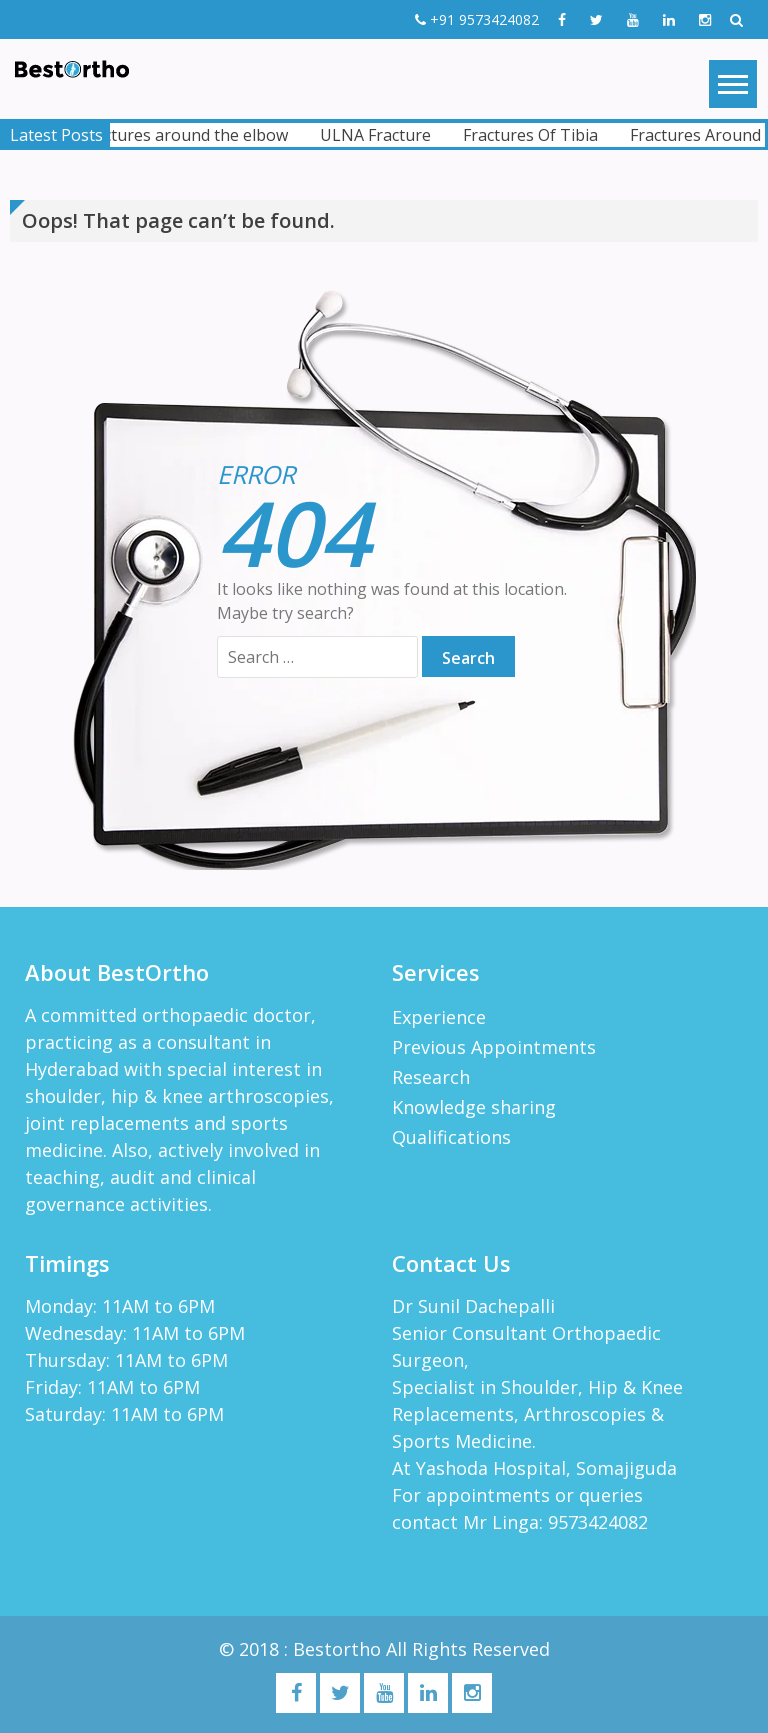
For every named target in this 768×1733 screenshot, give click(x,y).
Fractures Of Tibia (536, 135)
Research (431, 1077)
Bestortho (339, 1649)
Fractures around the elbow (190, 135)
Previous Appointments (494, 1047)
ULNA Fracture (381, 135)
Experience (439, 1017)
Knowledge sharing (474, 1107)
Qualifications (451, 1137)
